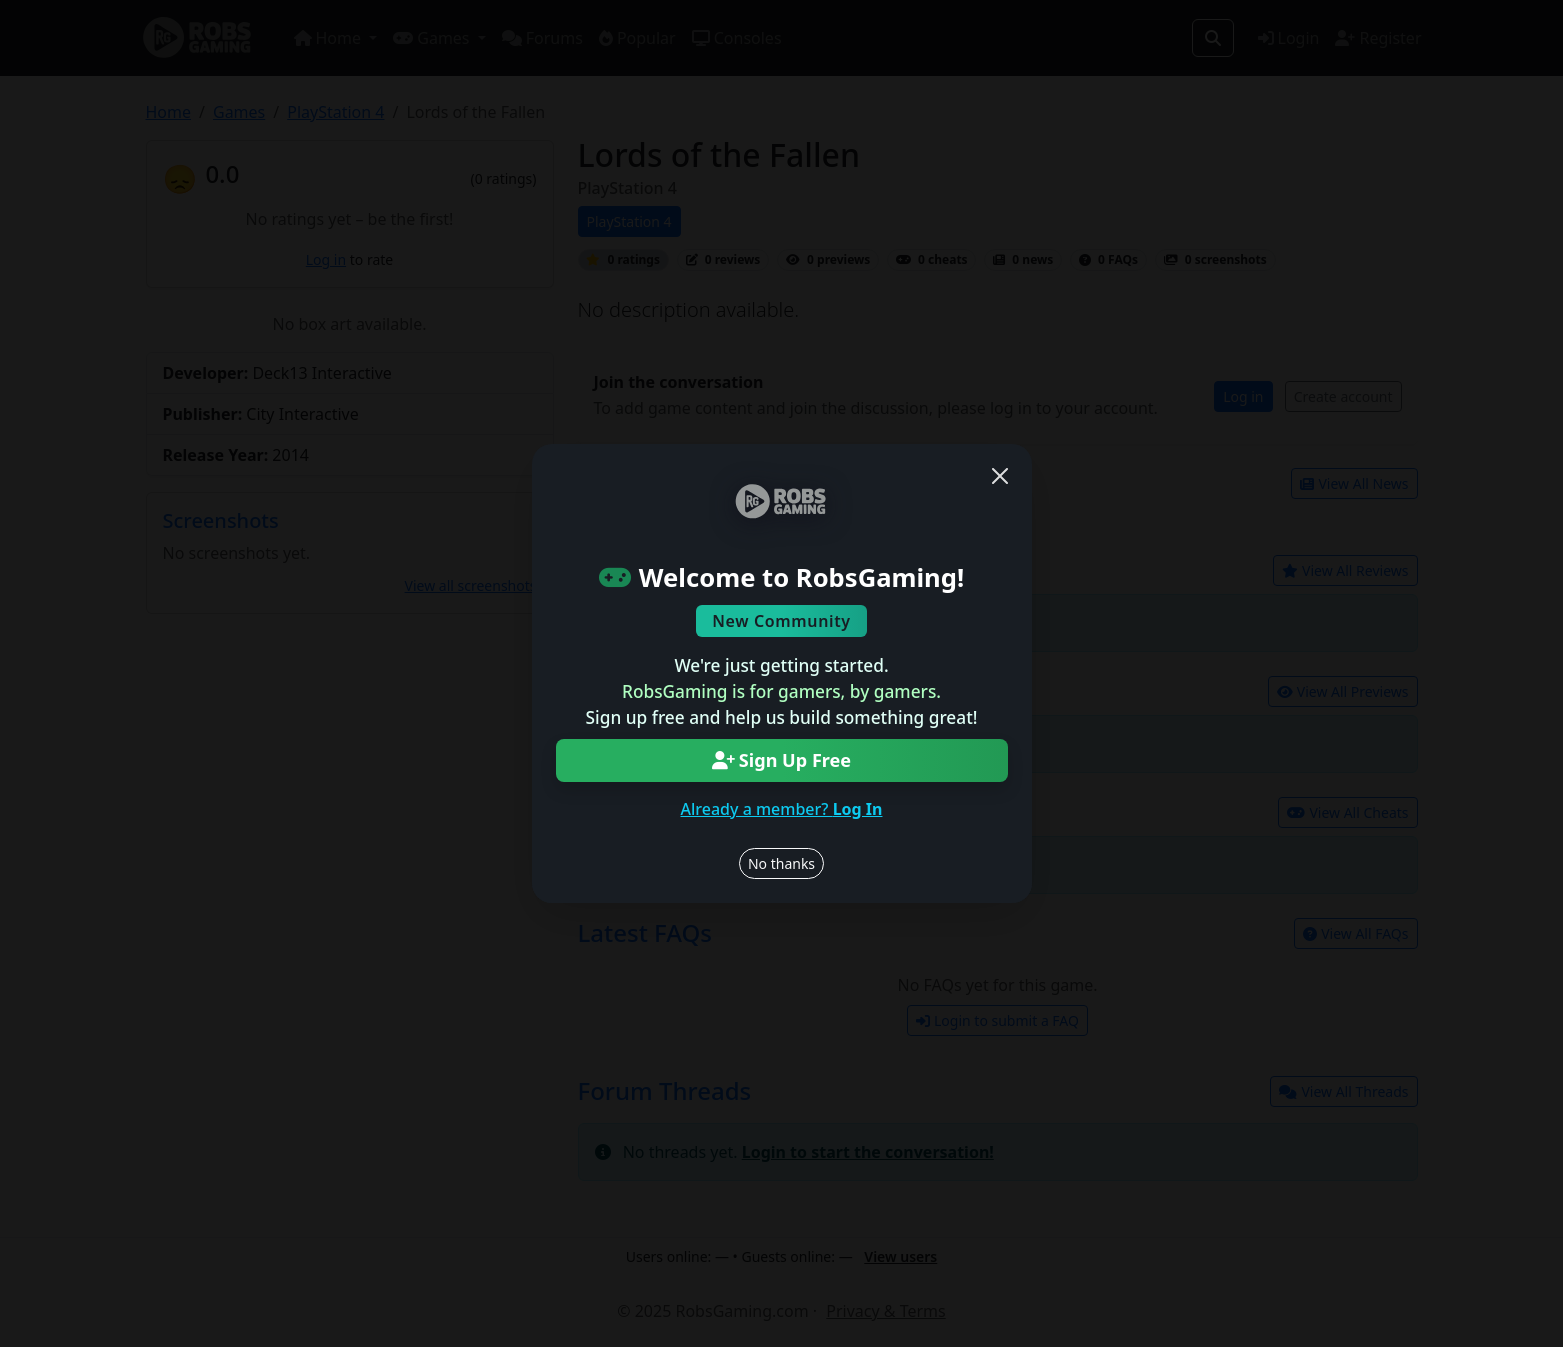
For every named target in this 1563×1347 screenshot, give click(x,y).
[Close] (1000, 476)
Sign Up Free (781, 760)
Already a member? (782, 809)
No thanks (781, 863)
